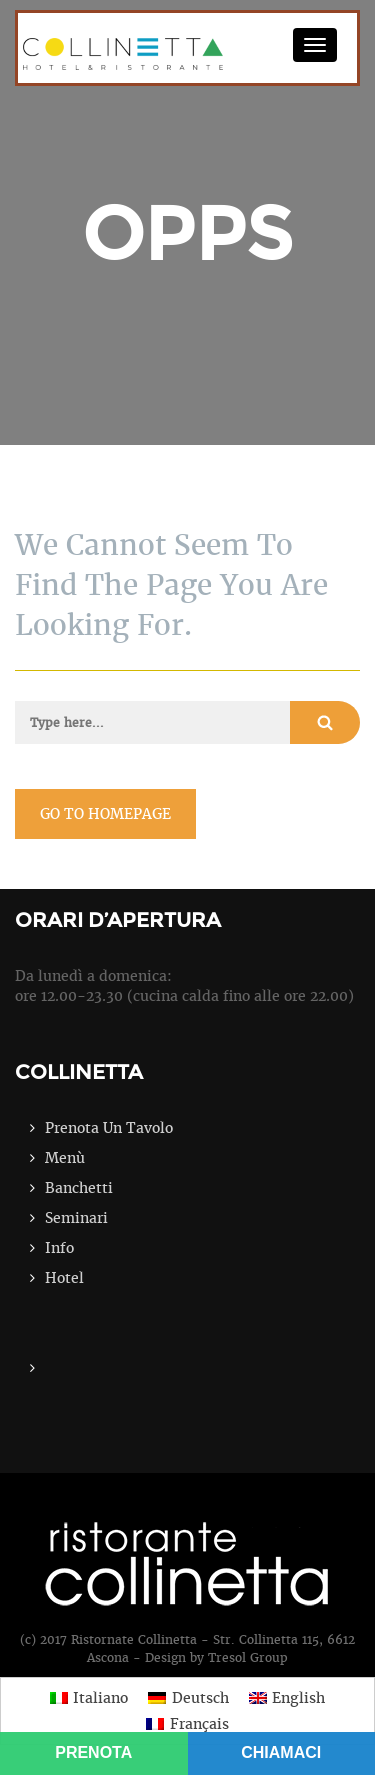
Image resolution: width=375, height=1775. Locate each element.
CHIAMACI (281, 1752)
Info (59, 1248)
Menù (65, 1158)
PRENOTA (93, 1752)
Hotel (64, 1278)
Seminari (76, 1218)
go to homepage (105, 814)
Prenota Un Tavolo (109, 1128)
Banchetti (79, 1188)
